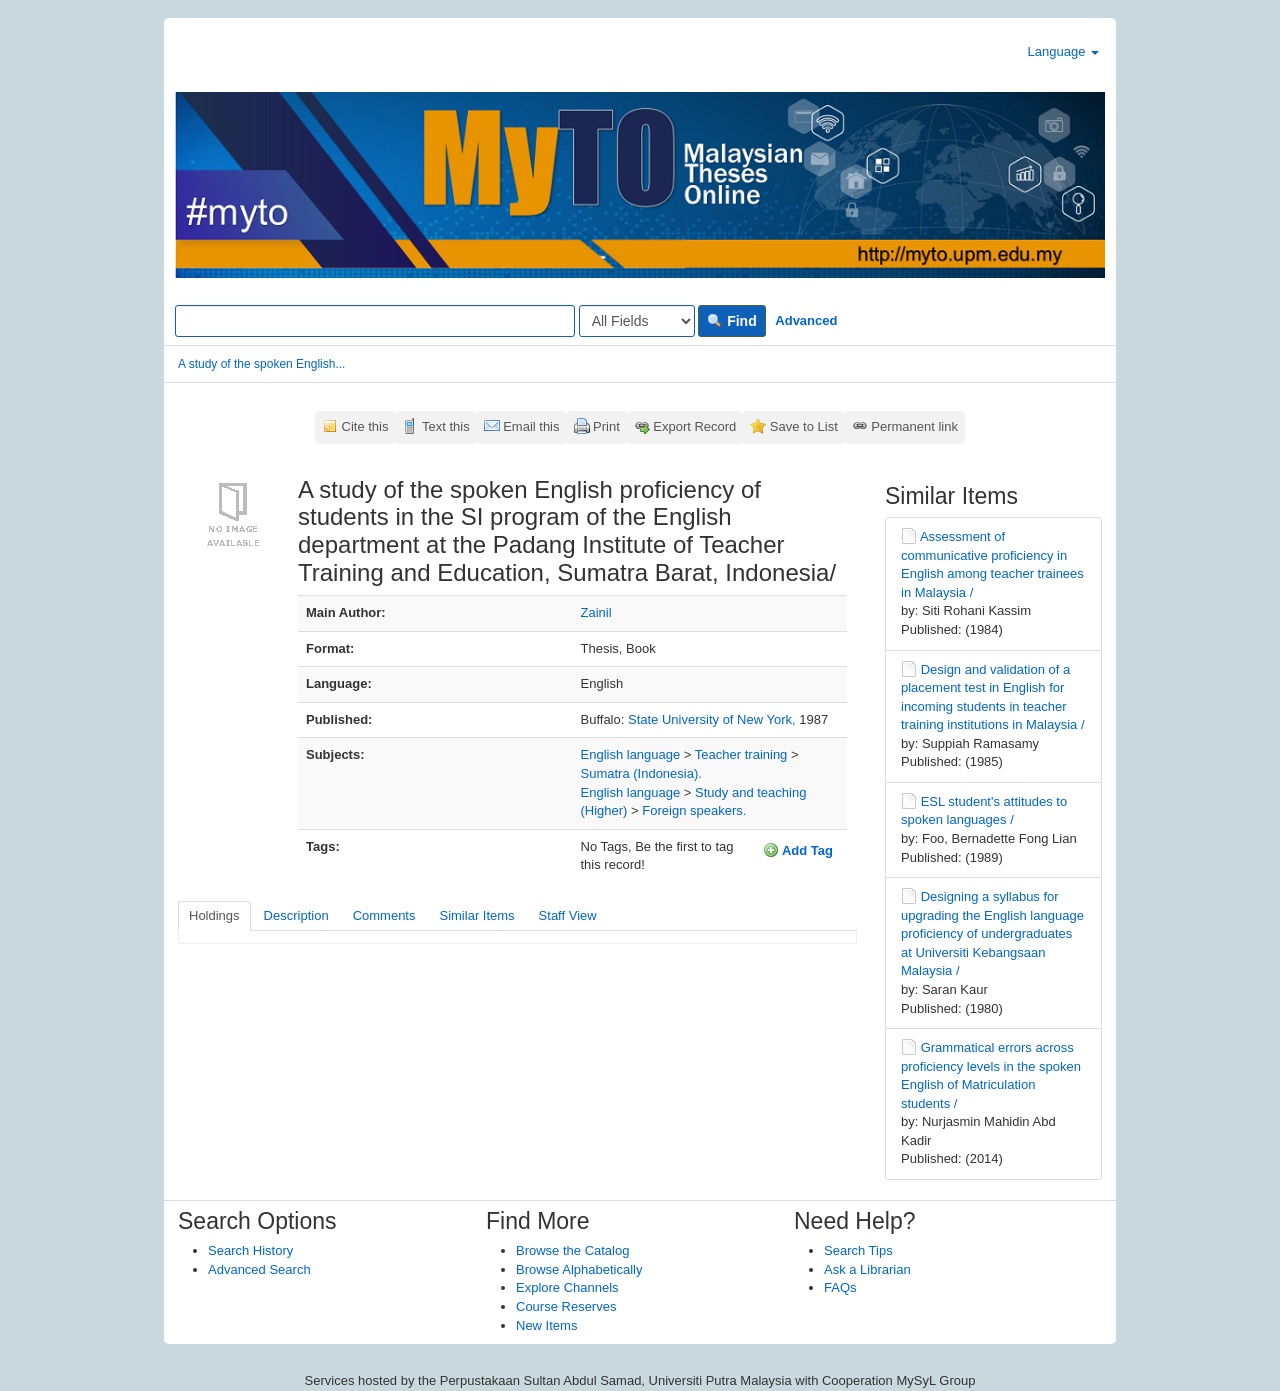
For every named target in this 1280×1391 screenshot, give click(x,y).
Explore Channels (567, 1287)
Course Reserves (566, 1306)
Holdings (214, 915)
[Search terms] (375, 321)
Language (1063, 51)
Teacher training (741, 754)
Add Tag (798, 850)
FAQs (840, 1287)
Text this (446, 426)
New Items (546, 1325)
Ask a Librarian (867, 1269)
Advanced (806, 320)
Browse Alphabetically (579, 1269)
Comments (384, 915)
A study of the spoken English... (261, 364)
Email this (531, 426)
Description (296, 915)
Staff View (568, 915)
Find (731, 321)
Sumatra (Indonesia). (641, 773)
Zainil (596, 612)
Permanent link (914, 426)
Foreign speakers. (694, 810)
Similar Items (476, 915)
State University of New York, (713, 719)
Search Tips (858, 1250)
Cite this (365, 426)
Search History (250, 1250)
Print (606, 426)
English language (631, 754)
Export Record (694, 426)
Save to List (804, 426)
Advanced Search (259, 1269)
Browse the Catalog (572, 1250)
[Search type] (637, 321)
